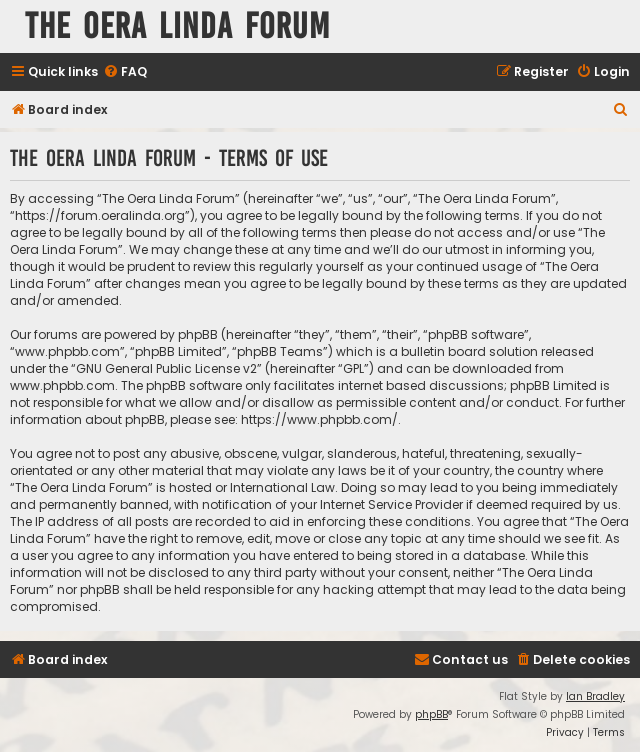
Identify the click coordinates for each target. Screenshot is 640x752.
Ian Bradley (595, 696)
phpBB (431, 714)
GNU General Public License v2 (166, 368)
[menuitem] (125, 72)
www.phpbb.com (62, 385)
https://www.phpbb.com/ (319, 419)
